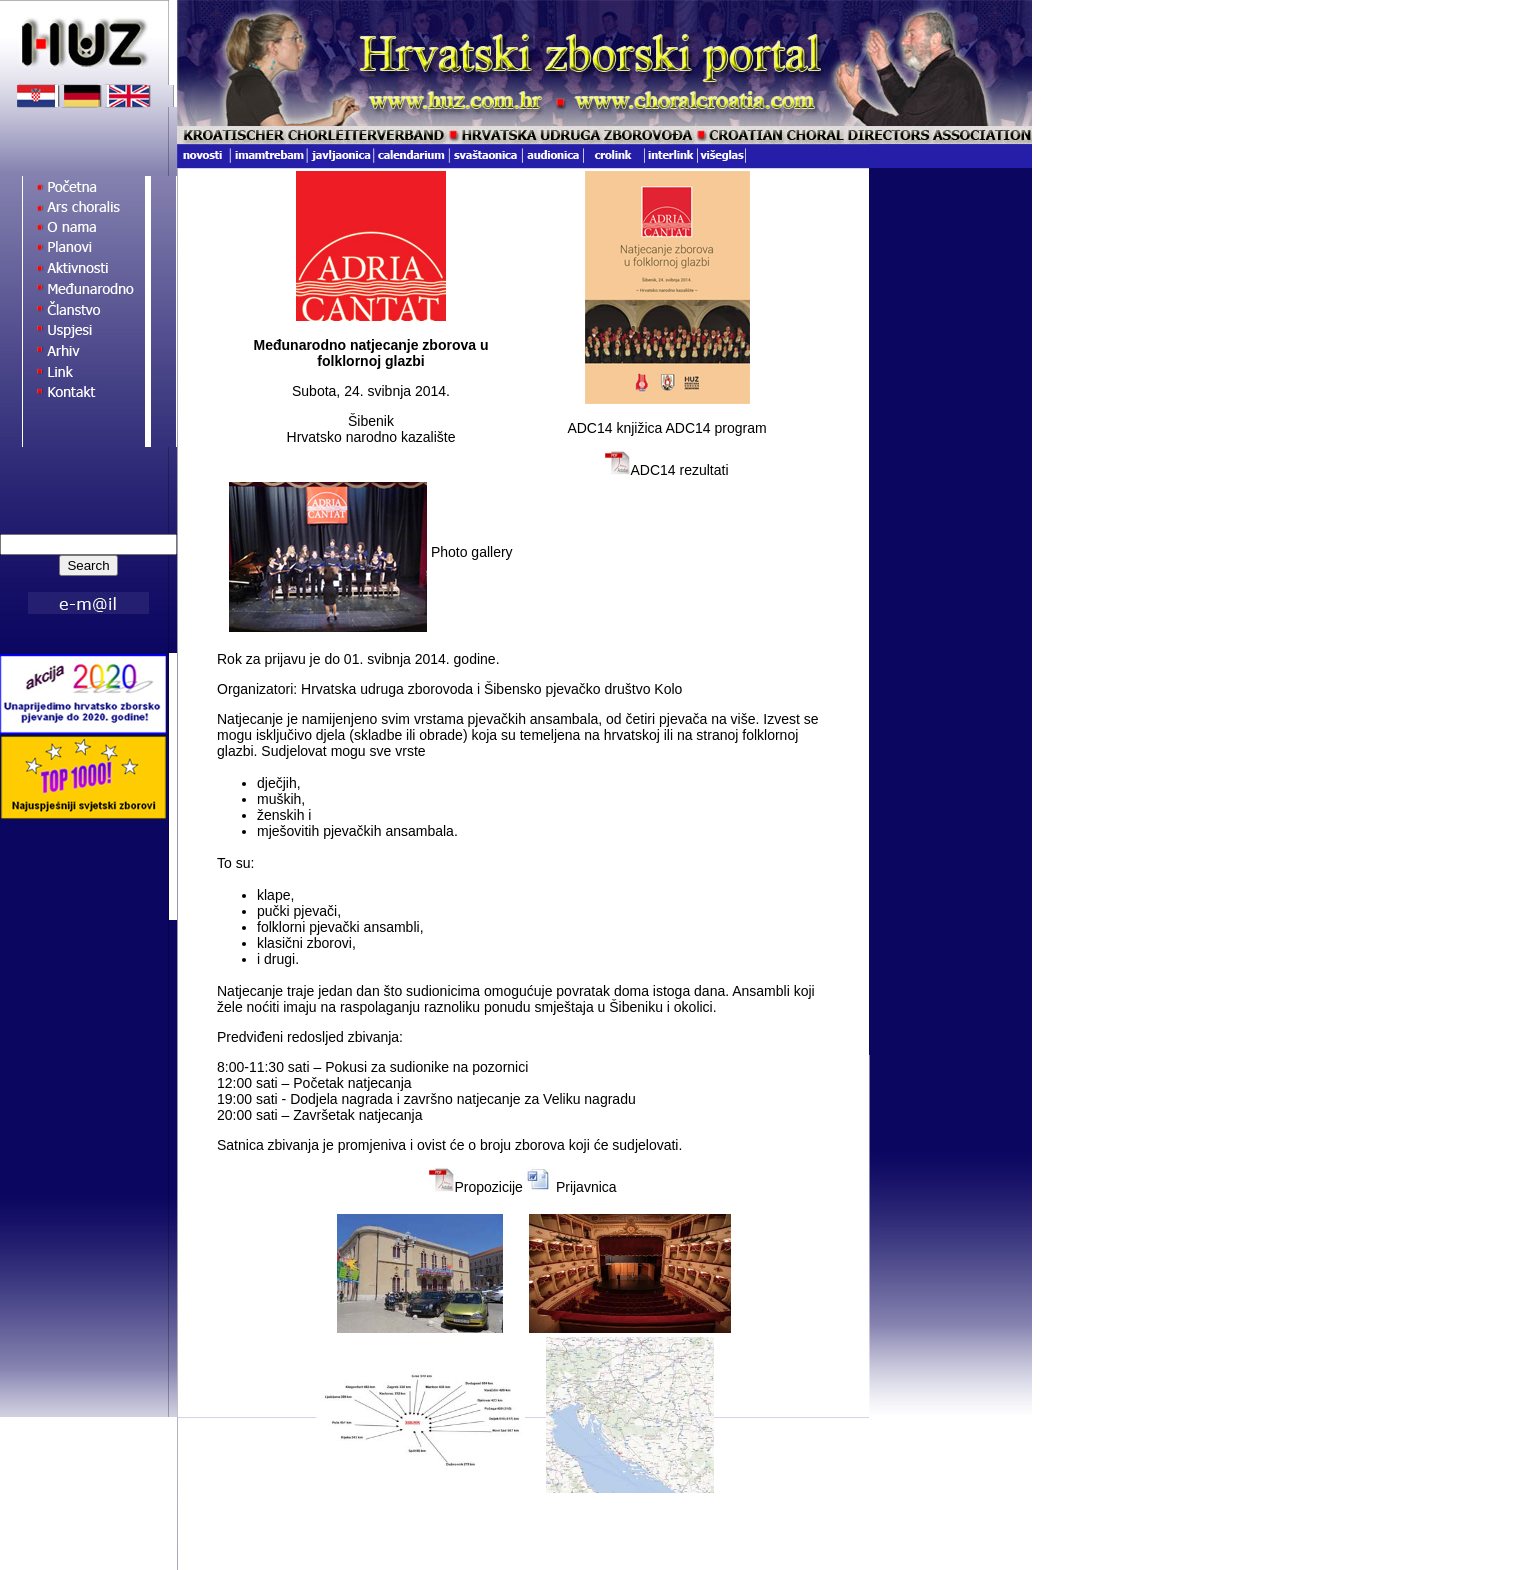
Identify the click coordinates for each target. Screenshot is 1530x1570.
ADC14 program (715, 428)
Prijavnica (586, 1187)
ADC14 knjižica (616, 428)
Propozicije (488, 1187)
